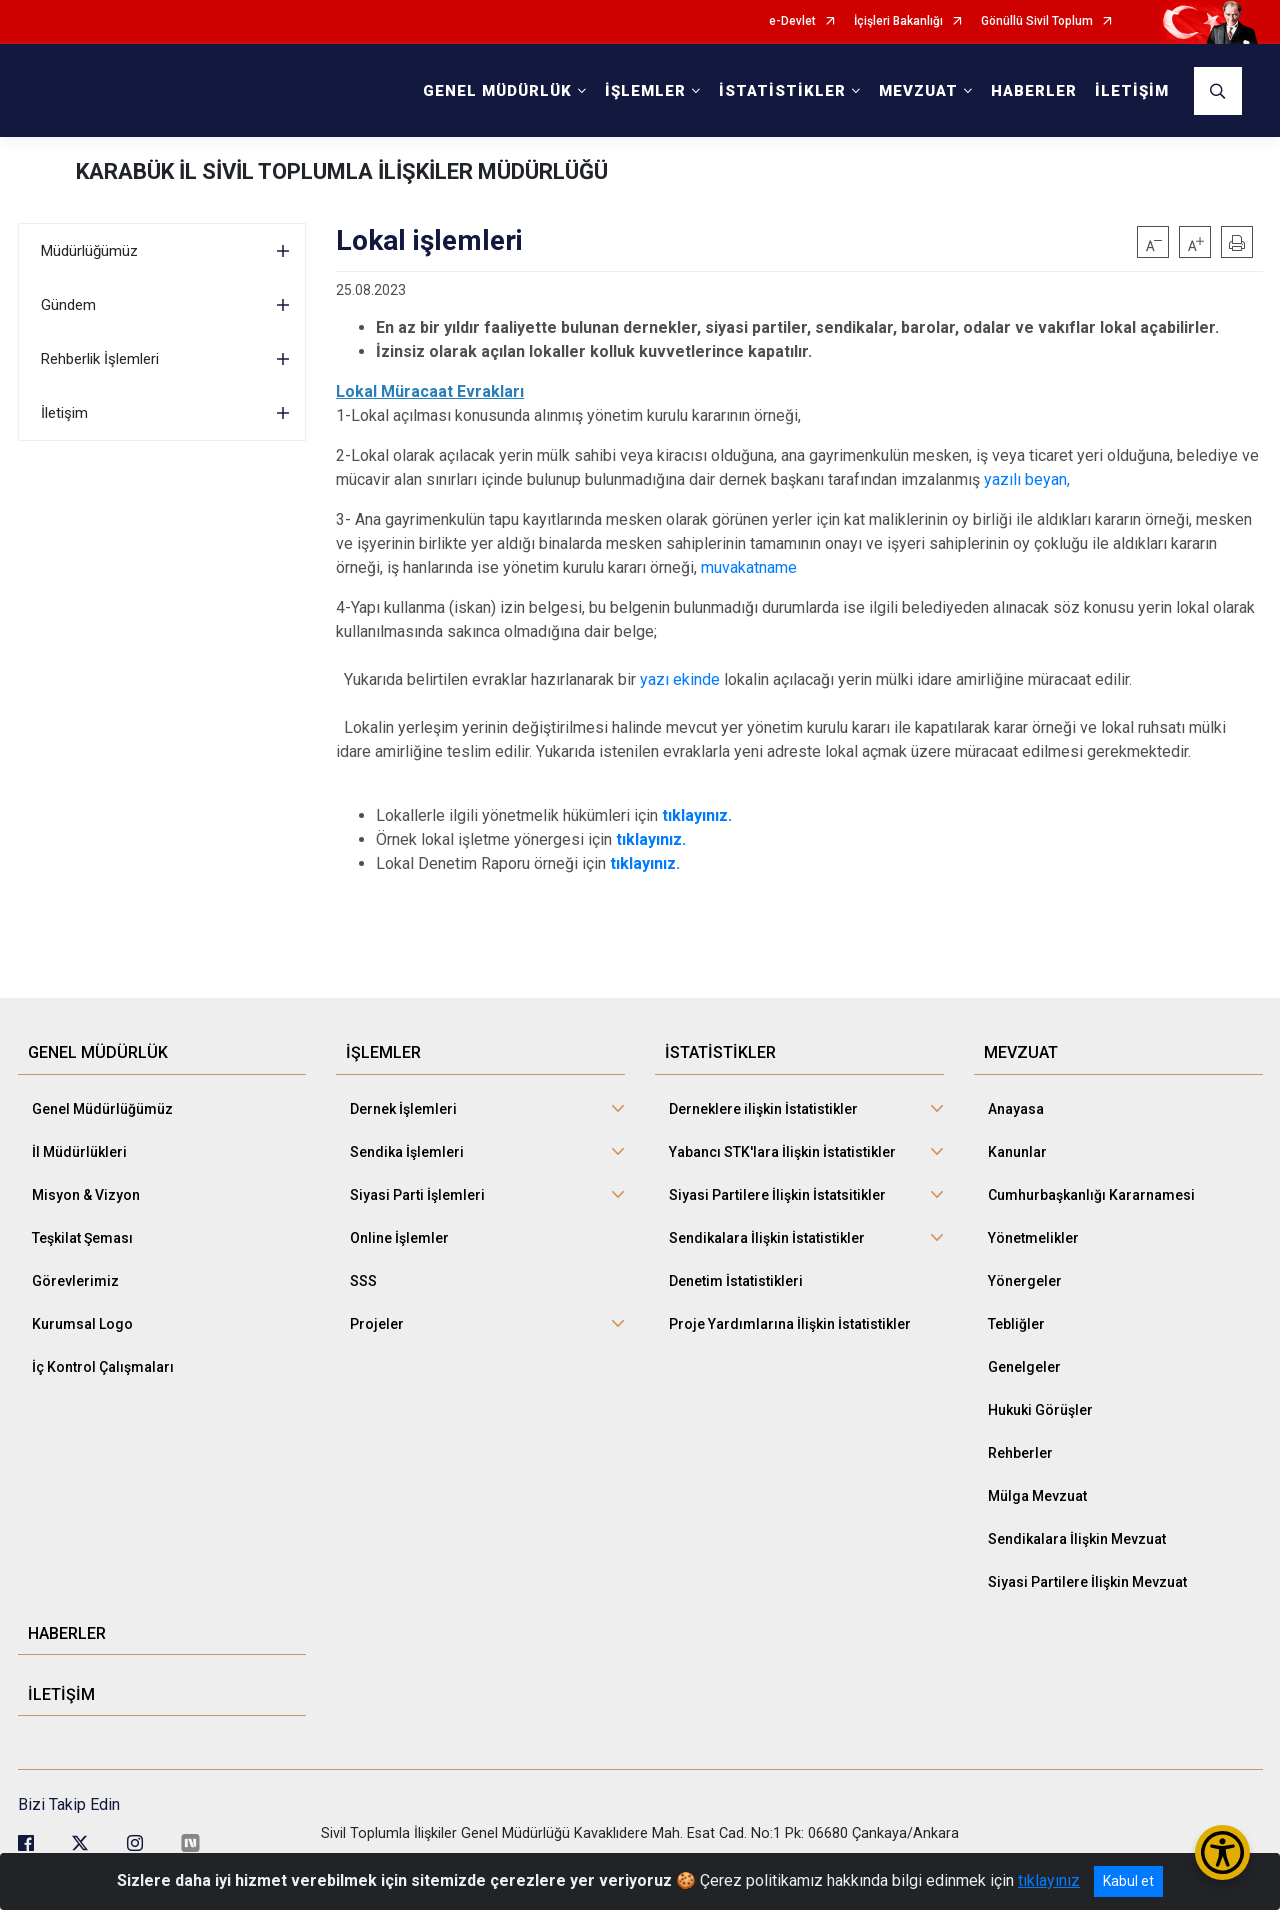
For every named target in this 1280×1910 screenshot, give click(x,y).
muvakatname (749, 567)
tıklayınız (1049, 1880)
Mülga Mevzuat (1037, 1496)
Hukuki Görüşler (1040, 1410)
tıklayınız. (651, 839)
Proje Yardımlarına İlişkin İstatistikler (790, 1324)
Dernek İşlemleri (403, 1109)
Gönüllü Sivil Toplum (1037, 21)
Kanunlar (1017, 1152)
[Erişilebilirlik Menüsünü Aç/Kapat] (1222, 1852)
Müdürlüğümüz (89, 251)
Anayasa (1016, 1109)
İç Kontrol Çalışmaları (103, 1367)
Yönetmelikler (1033, 1238)
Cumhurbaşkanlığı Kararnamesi (1091, 1195)
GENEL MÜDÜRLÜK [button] (497, 91)
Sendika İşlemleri (407, 1152)
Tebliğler (1016, 1324)
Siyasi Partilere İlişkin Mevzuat (1087, 1582)
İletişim (64, 413)
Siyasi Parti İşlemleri (417, 1195)
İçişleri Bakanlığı (898, 21)
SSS (363, 1281)
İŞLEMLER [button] (645, 91)
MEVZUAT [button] (918, 91)
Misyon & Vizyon (86, 1195)
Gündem (68, 305)
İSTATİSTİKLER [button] (782, 91)
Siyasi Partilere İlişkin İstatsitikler (777, 1195)
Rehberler (1020, 1453)
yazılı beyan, (1025, 479)
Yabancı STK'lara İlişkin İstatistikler (782, 1152)
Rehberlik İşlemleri (100, 359)
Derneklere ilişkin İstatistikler (763, 1109)
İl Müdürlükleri (79, 1152)
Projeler (377, 1324)
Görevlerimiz (75, 1281)
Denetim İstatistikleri (736, 1281)
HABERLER (1034, 91)
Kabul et (1128, 1881)
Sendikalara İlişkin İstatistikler (767, 1238)
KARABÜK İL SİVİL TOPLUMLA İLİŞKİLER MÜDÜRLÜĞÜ (342, 171)
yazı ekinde (680, 679)
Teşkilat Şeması (82, 1238)
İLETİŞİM (1132, 91)
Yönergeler (1025, 1281)
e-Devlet (792, 21)
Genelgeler (1024, 1367)
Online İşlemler (399, 1238)
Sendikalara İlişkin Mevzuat (1077, 1539)
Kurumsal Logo (82, 1324)
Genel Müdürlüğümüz (102, 1109)
